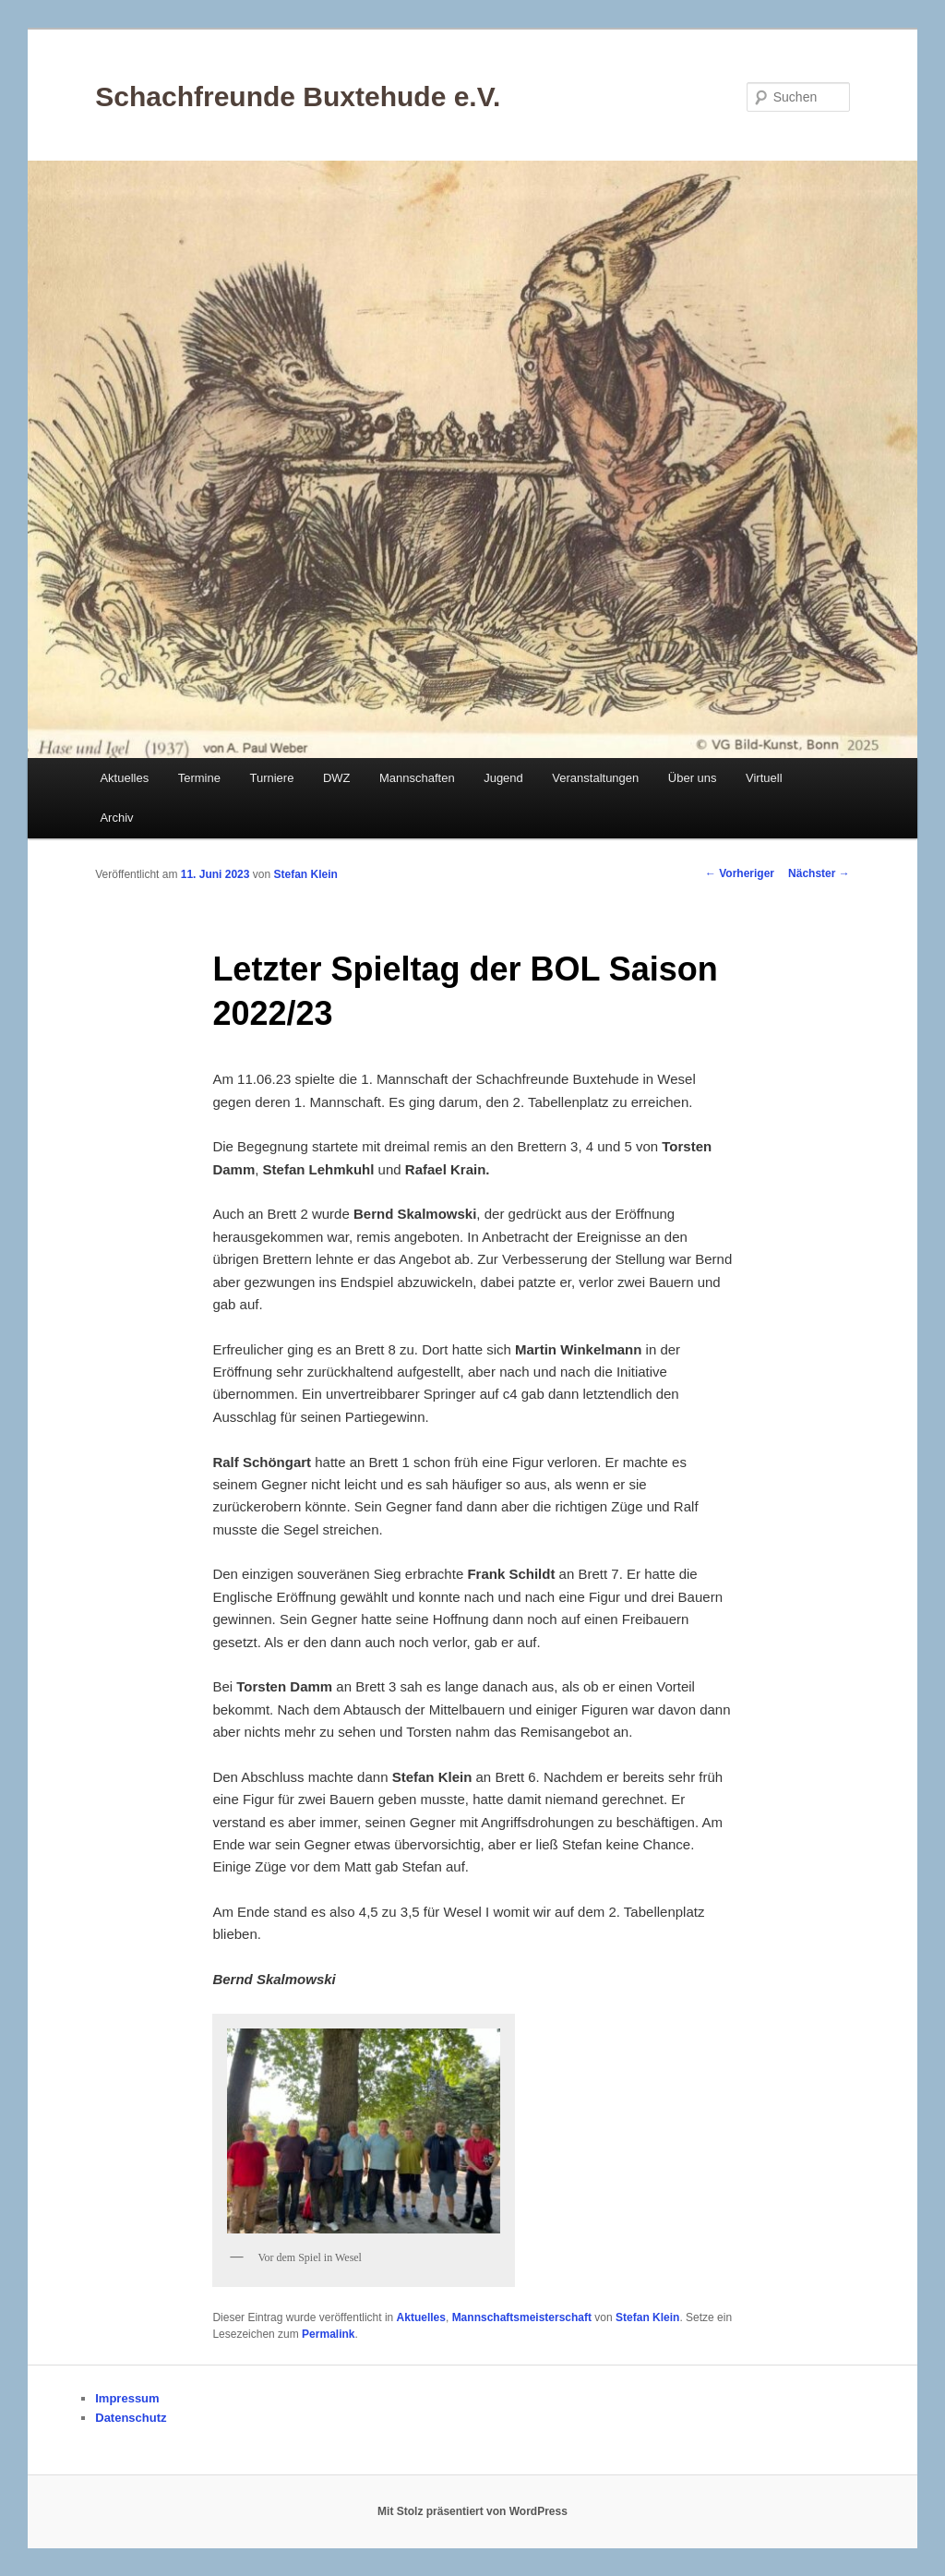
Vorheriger (739, 873)
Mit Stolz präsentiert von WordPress (472, 2511)
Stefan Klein (306, 874)
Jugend (503, 778)
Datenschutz (130, 2418)
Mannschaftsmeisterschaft (522, 2317)
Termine (199, 778)
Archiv (116, 818)
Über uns (692, 778)
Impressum (127, 2398)
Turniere (271, 778)
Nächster (819, 873)
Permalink (328, 2334)
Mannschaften (417, 778)
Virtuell (764, 778)
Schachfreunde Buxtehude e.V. (297, 96)
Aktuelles (124, 778)
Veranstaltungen (595, 778)
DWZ (337, 778)
